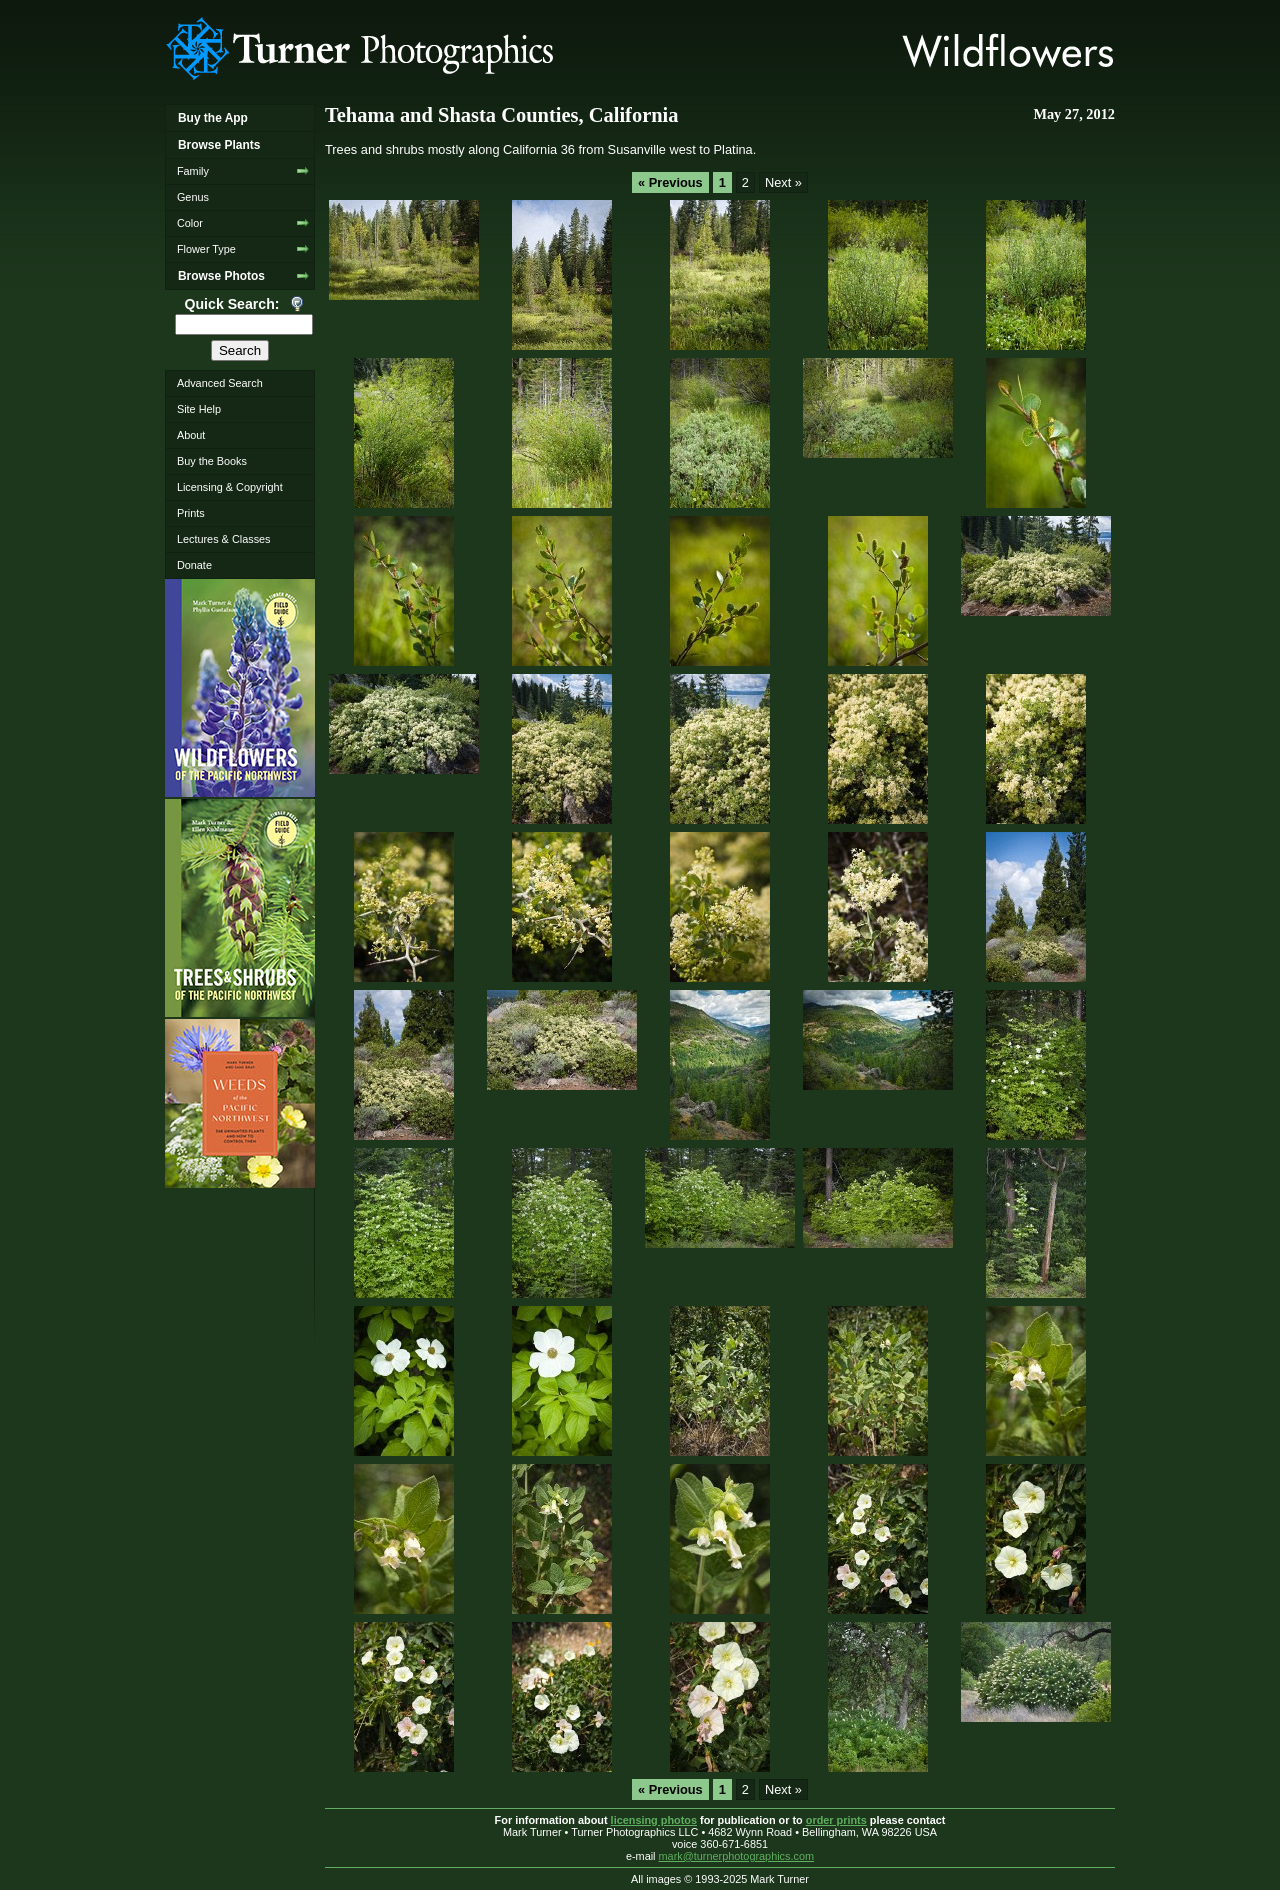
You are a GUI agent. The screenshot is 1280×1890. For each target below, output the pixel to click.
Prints (191, 513)
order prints (836, 1820)
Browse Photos (221, 276)
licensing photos (654, 1820)
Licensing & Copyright (230, 487)
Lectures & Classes (224, 539)
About (191, 435)
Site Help (199, 409)
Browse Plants (219, 145)
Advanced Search (220, 383)
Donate (194, 565)
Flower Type (206, 249)
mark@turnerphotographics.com (737, 1856)
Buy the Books (212, 461)
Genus (193, 197)
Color (190, 223)
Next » (783, 182)
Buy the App (213, 118)
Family (193, 171)
